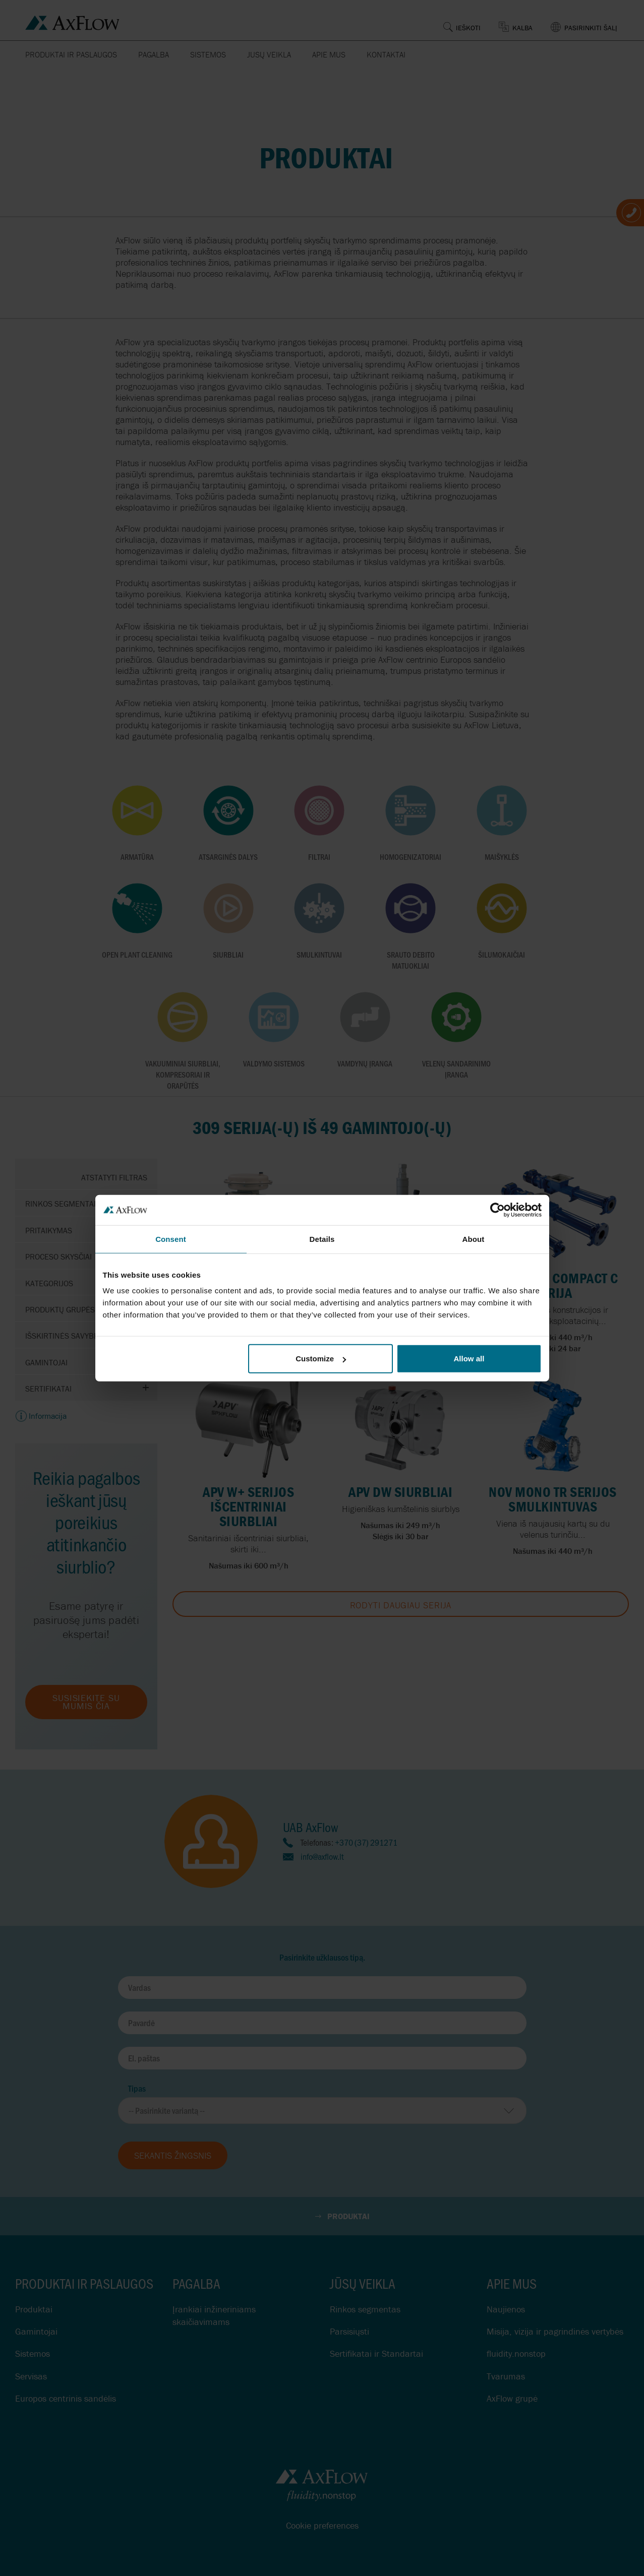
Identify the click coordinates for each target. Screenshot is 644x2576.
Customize (321, 1358)
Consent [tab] (170, 1238)
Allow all (469, 1358)
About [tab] (473, 1238)
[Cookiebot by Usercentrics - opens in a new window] (497, 1209)
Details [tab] (322, 1238)
